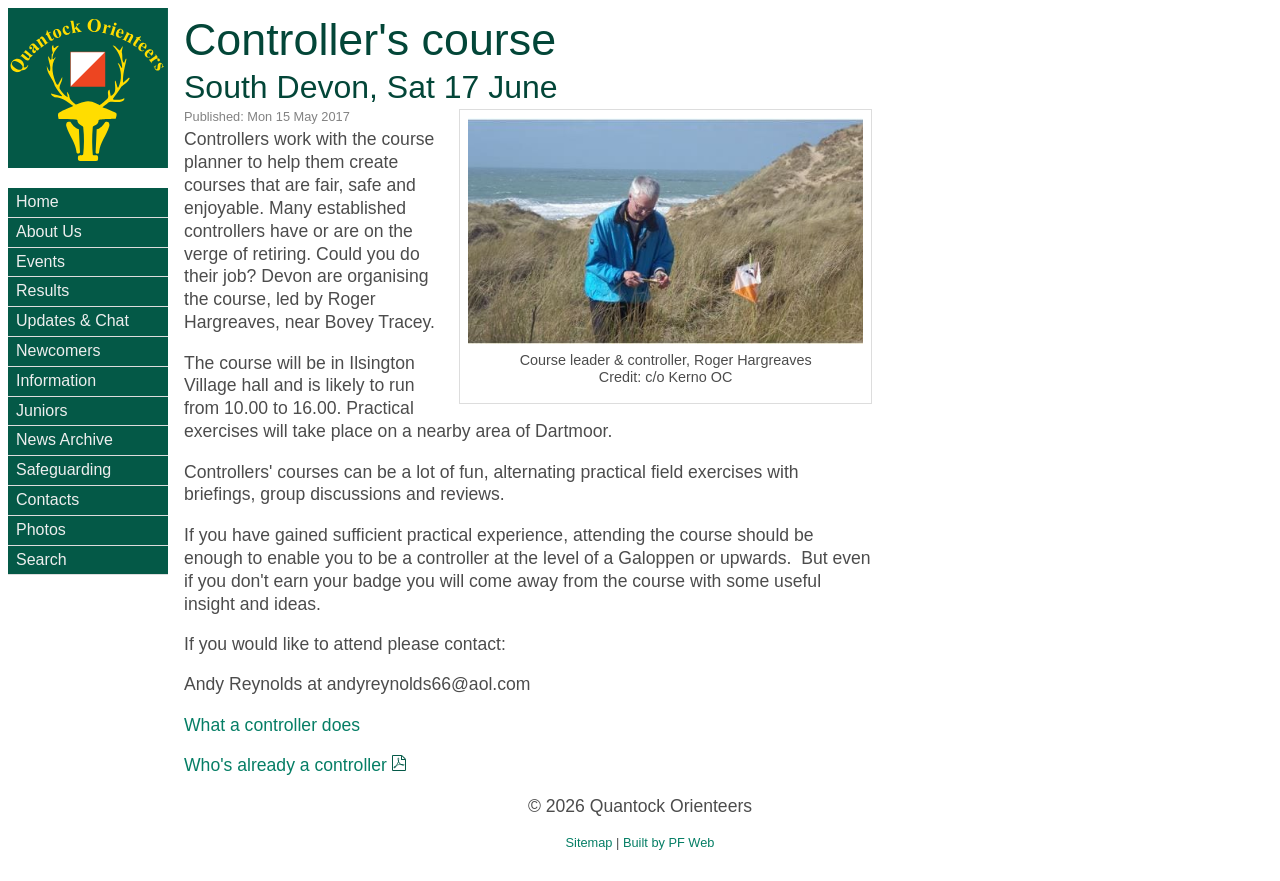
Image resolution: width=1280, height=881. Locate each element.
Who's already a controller (285, 765)
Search (41, 559)
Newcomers (58, 350)
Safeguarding (63, 469)
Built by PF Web (669, 842)
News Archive (64, 439)
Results (42, 290)
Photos (41, 529)
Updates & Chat (72, 320)
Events (40, 261)
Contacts (47, 499)
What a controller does (272, 725)
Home (37, 201)
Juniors (42, 410)
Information (56, 380)
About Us (49, 231)
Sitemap (589, 842)
